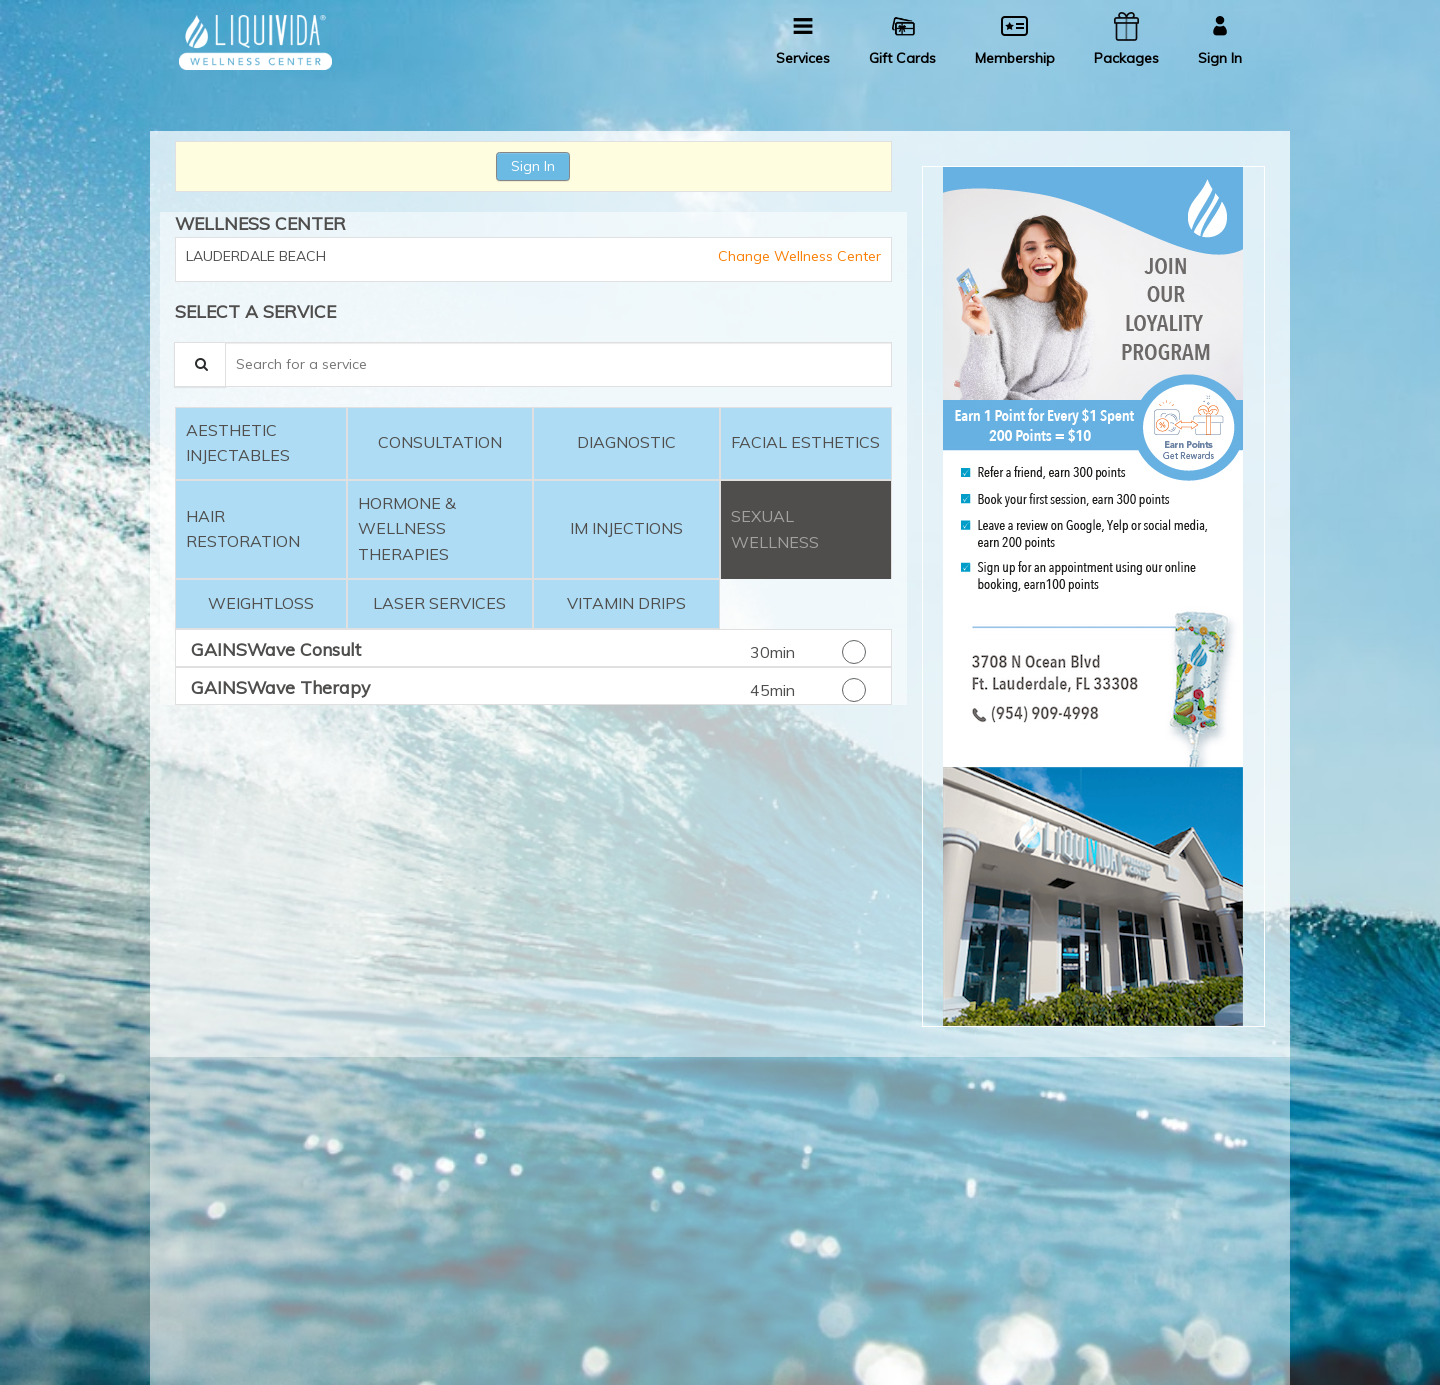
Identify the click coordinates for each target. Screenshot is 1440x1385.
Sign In (533, 166)
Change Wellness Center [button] (797, 256)
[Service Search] (200, 364)
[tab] (261, 443)
